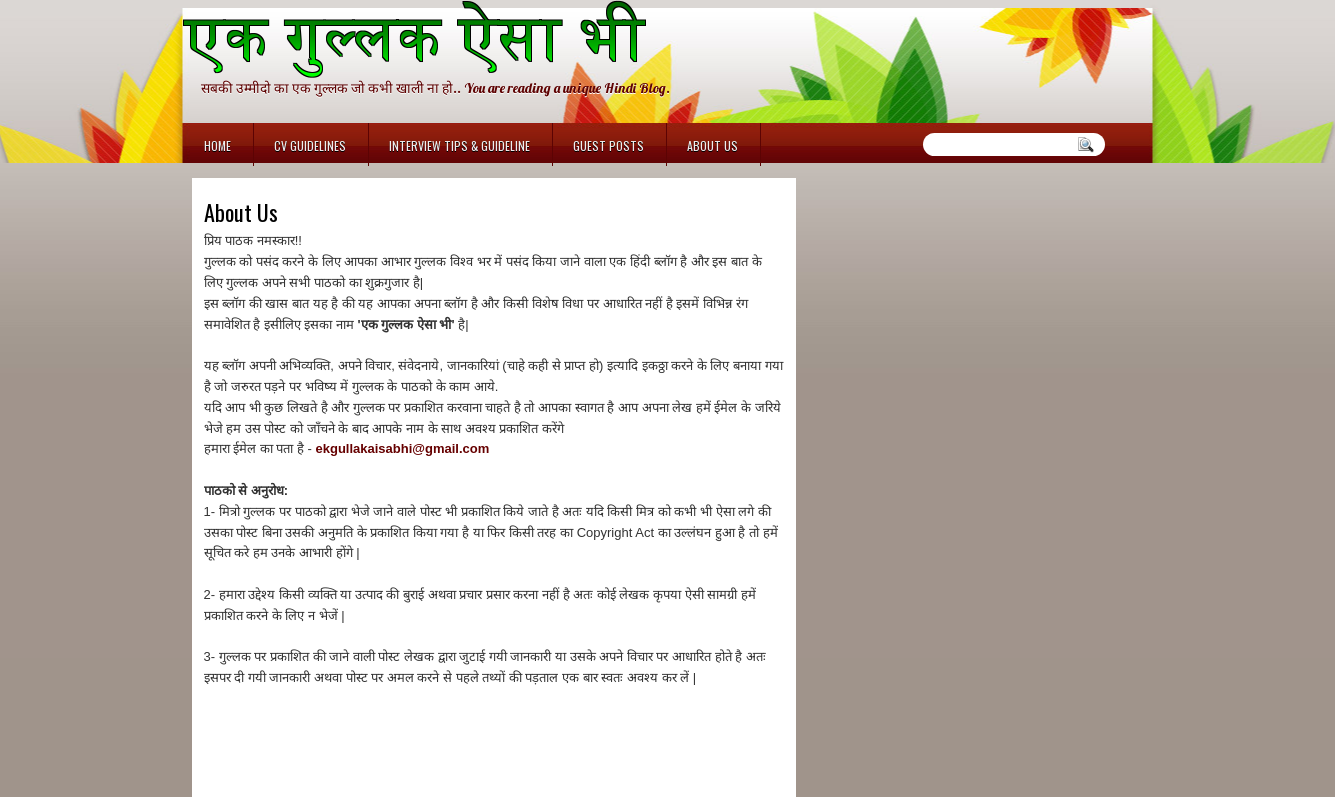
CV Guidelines (310, 145)
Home (217, 145)
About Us (712, 145)
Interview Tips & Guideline (459, 145)
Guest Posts (608, 145)
